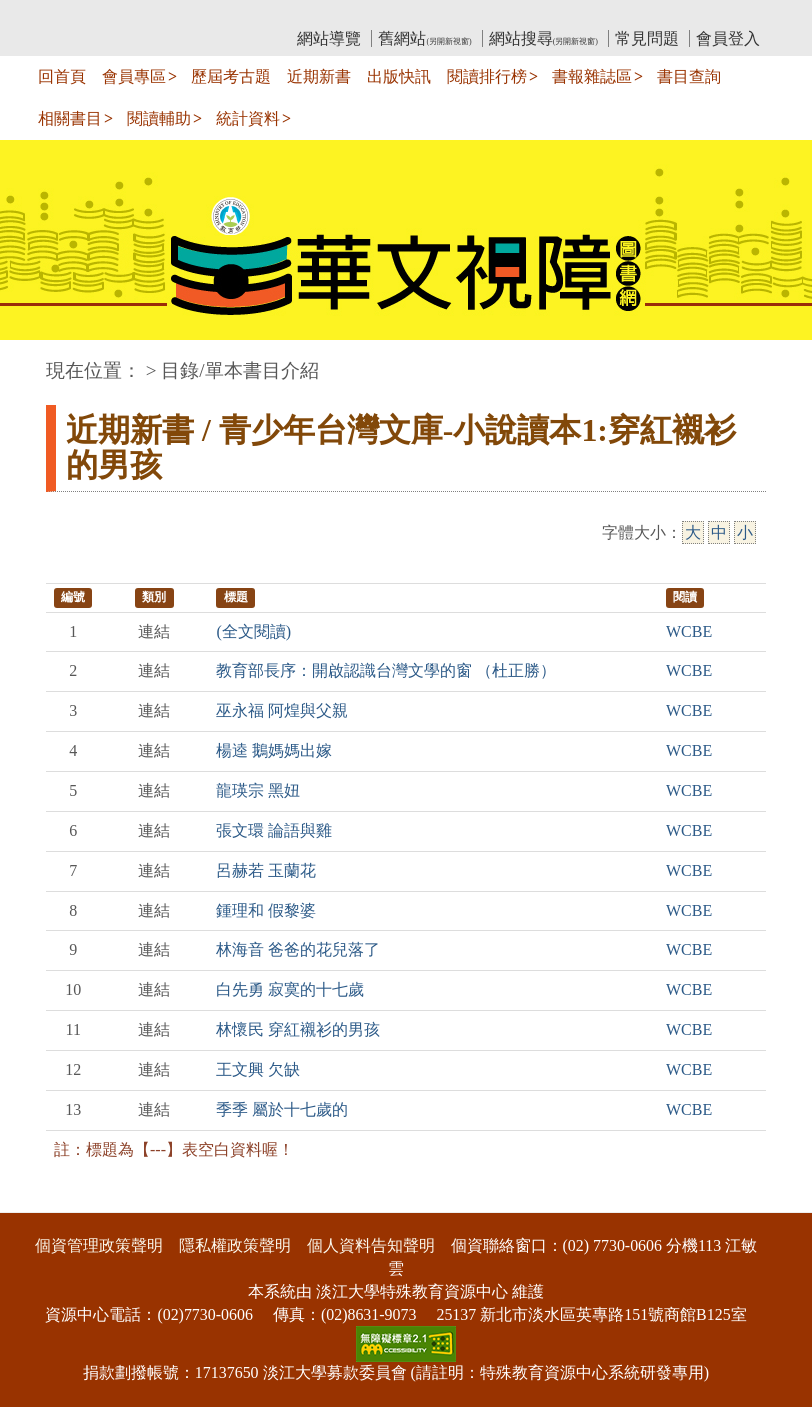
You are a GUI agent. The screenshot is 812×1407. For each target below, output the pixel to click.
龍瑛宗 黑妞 (258, 790)
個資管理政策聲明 (99, 1245)
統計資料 (248, 118)
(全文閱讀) (253, 631)
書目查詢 (689, 76)
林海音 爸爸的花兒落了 (298, 949)
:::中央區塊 (38, 360)
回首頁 (62, 76)
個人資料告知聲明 (371, 1245)
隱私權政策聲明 (235, 1245)
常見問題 (647, 38)
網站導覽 (329, 38)
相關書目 (70, 118)
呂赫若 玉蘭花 (266, 870)
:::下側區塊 (38, 1199)
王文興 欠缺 (258, 1069)
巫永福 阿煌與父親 (282, 710)
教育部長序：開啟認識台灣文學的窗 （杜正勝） (386, 670)
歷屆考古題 (231, 76)
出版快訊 (399, 76)
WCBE (689, 631)
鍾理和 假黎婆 (266, 910)
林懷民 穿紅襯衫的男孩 (298, 1029)
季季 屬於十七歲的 (282, 1109)
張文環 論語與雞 (274, 830)
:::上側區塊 (84, 15)
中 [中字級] (719, 532)
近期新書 (319, 76)
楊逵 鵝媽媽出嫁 (274, 750)
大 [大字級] (693, 532)
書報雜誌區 (592, 76)
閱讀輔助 (159, 118)
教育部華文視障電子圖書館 (223, 15)
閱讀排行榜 (487, 76)
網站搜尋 (543, 38)
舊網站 (424, 38)
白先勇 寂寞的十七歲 (290, 989)
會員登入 (728, 38)
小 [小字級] (745, 532)
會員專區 (134, 76)
